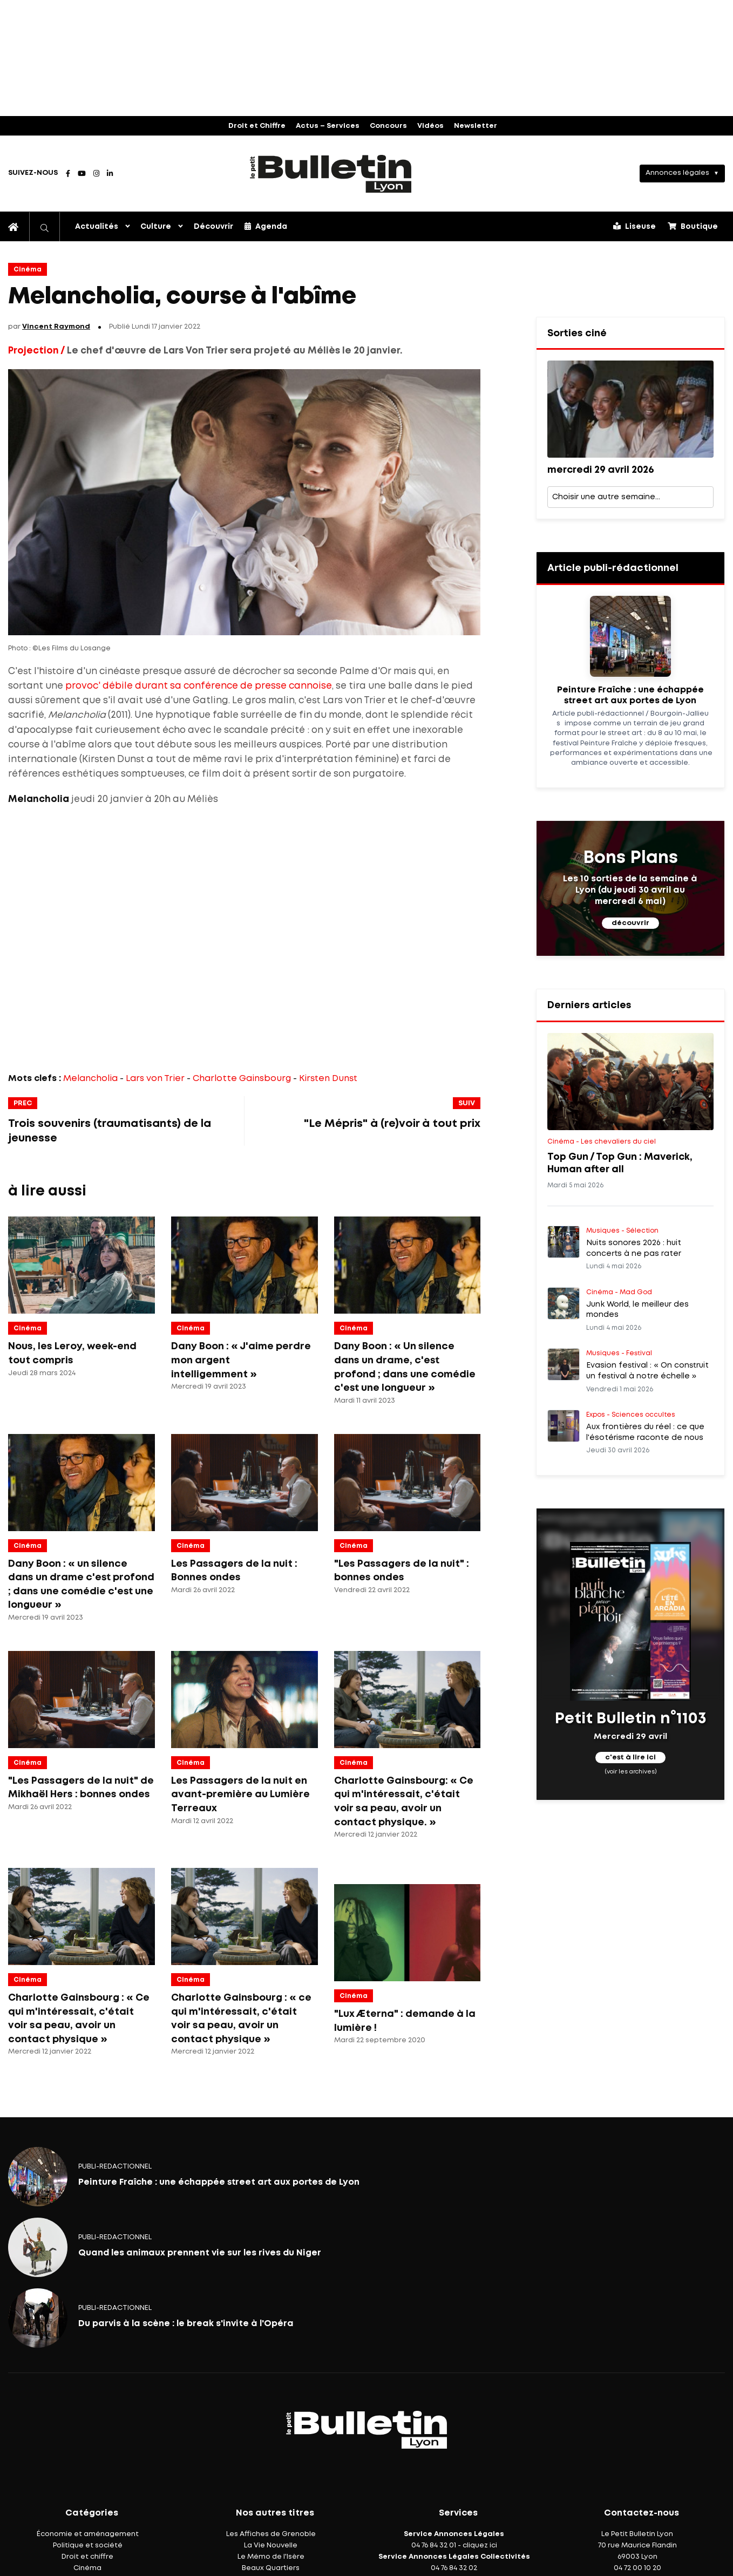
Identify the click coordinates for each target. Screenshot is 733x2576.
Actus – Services (327, 126)
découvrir (630, 923)
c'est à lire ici (630, 1758)
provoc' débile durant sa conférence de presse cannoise (198, 686)
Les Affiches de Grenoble (271, 2534)
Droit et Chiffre (257, 126)
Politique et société (88, 2545)
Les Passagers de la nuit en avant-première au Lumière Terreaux (240, 1795)
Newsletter (475, 126)
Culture (155, 226)
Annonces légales (677, 173)
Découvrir (213, 226)
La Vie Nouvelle (270, 2545)
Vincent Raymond (56, 327)
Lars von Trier (155, 1079)
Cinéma (27, 270)
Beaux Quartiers (271, 2568)
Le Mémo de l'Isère (270, 2557)
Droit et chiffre (87, 2557)
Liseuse (634, 226)
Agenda (266, 226)
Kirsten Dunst (328, 1079)
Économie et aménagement (88, 2534)
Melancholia (90, 1079)
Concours (388, 126)
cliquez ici (480, 2545)
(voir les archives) (630, 1772)
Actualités (96, 226)
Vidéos (430, 126)
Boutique (693, 226)
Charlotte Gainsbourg (242, 1079)
